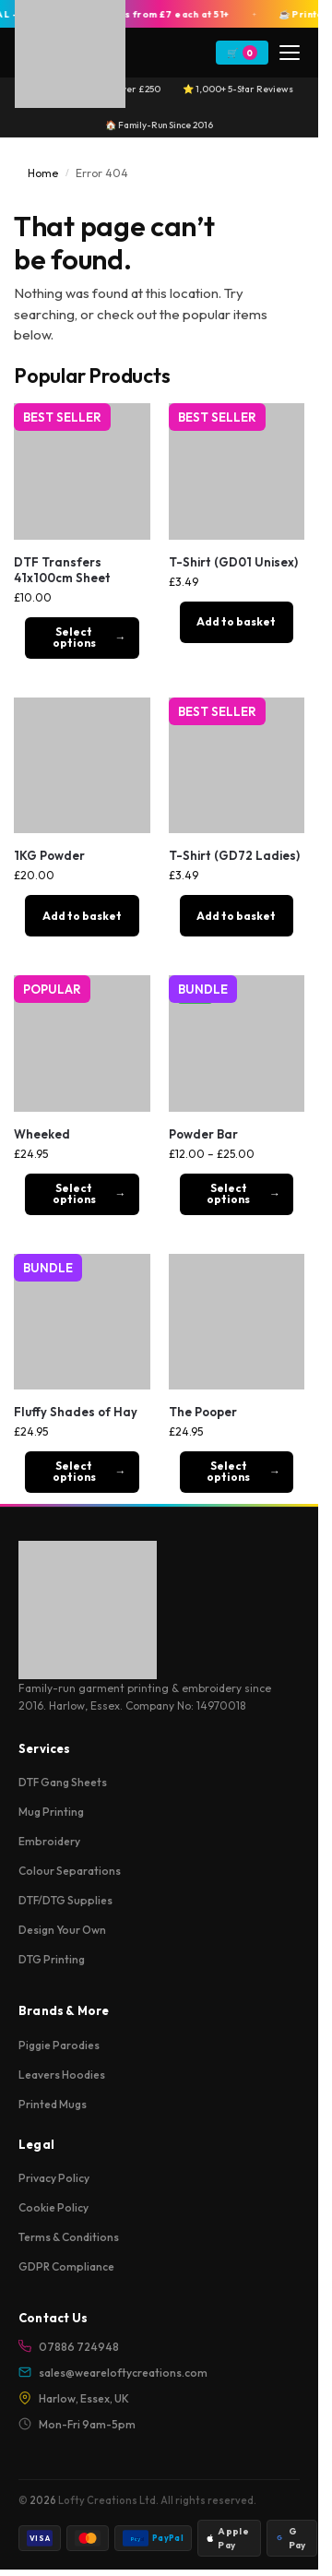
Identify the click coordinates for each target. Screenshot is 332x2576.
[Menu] (289, 53)
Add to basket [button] (236, 621)
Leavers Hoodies (61, 2074)
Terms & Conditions (68, 2237)
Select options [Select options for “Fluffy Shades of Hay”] (74, 1471)
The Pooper (203, 1411)
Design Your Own (62, 1930)
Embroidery (49, 1841)
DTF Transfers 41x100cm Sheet (62, 570)
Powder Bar (203, 1134)
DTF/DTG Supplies (65, 1900)
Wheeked (42, 1134)
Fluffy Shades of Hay (75, 1411)
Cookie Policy (53, 2207)
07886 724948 (68, 2347)
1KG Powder (49, 855)
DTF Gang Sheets (62, 1782)
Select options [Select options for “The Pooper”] (228, 1471)
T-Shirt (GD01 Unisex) (233, 562)
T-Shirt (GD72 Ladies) (234, 855)
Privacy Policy (53, 2178)
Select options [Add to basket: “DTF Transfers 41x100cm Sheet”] (74, 637)
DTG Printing (51, 1959)
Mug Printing (51, 1812)
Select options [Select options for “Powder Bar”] (228, 1193)
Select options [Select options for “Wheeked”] (74, 1193)
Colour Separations (69, 1871)
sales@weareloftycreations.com (113, 2372)
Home (43, 173)
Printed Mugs (52, 2104)
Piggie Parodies (59, 2045)
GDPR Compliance (66, 2266)
